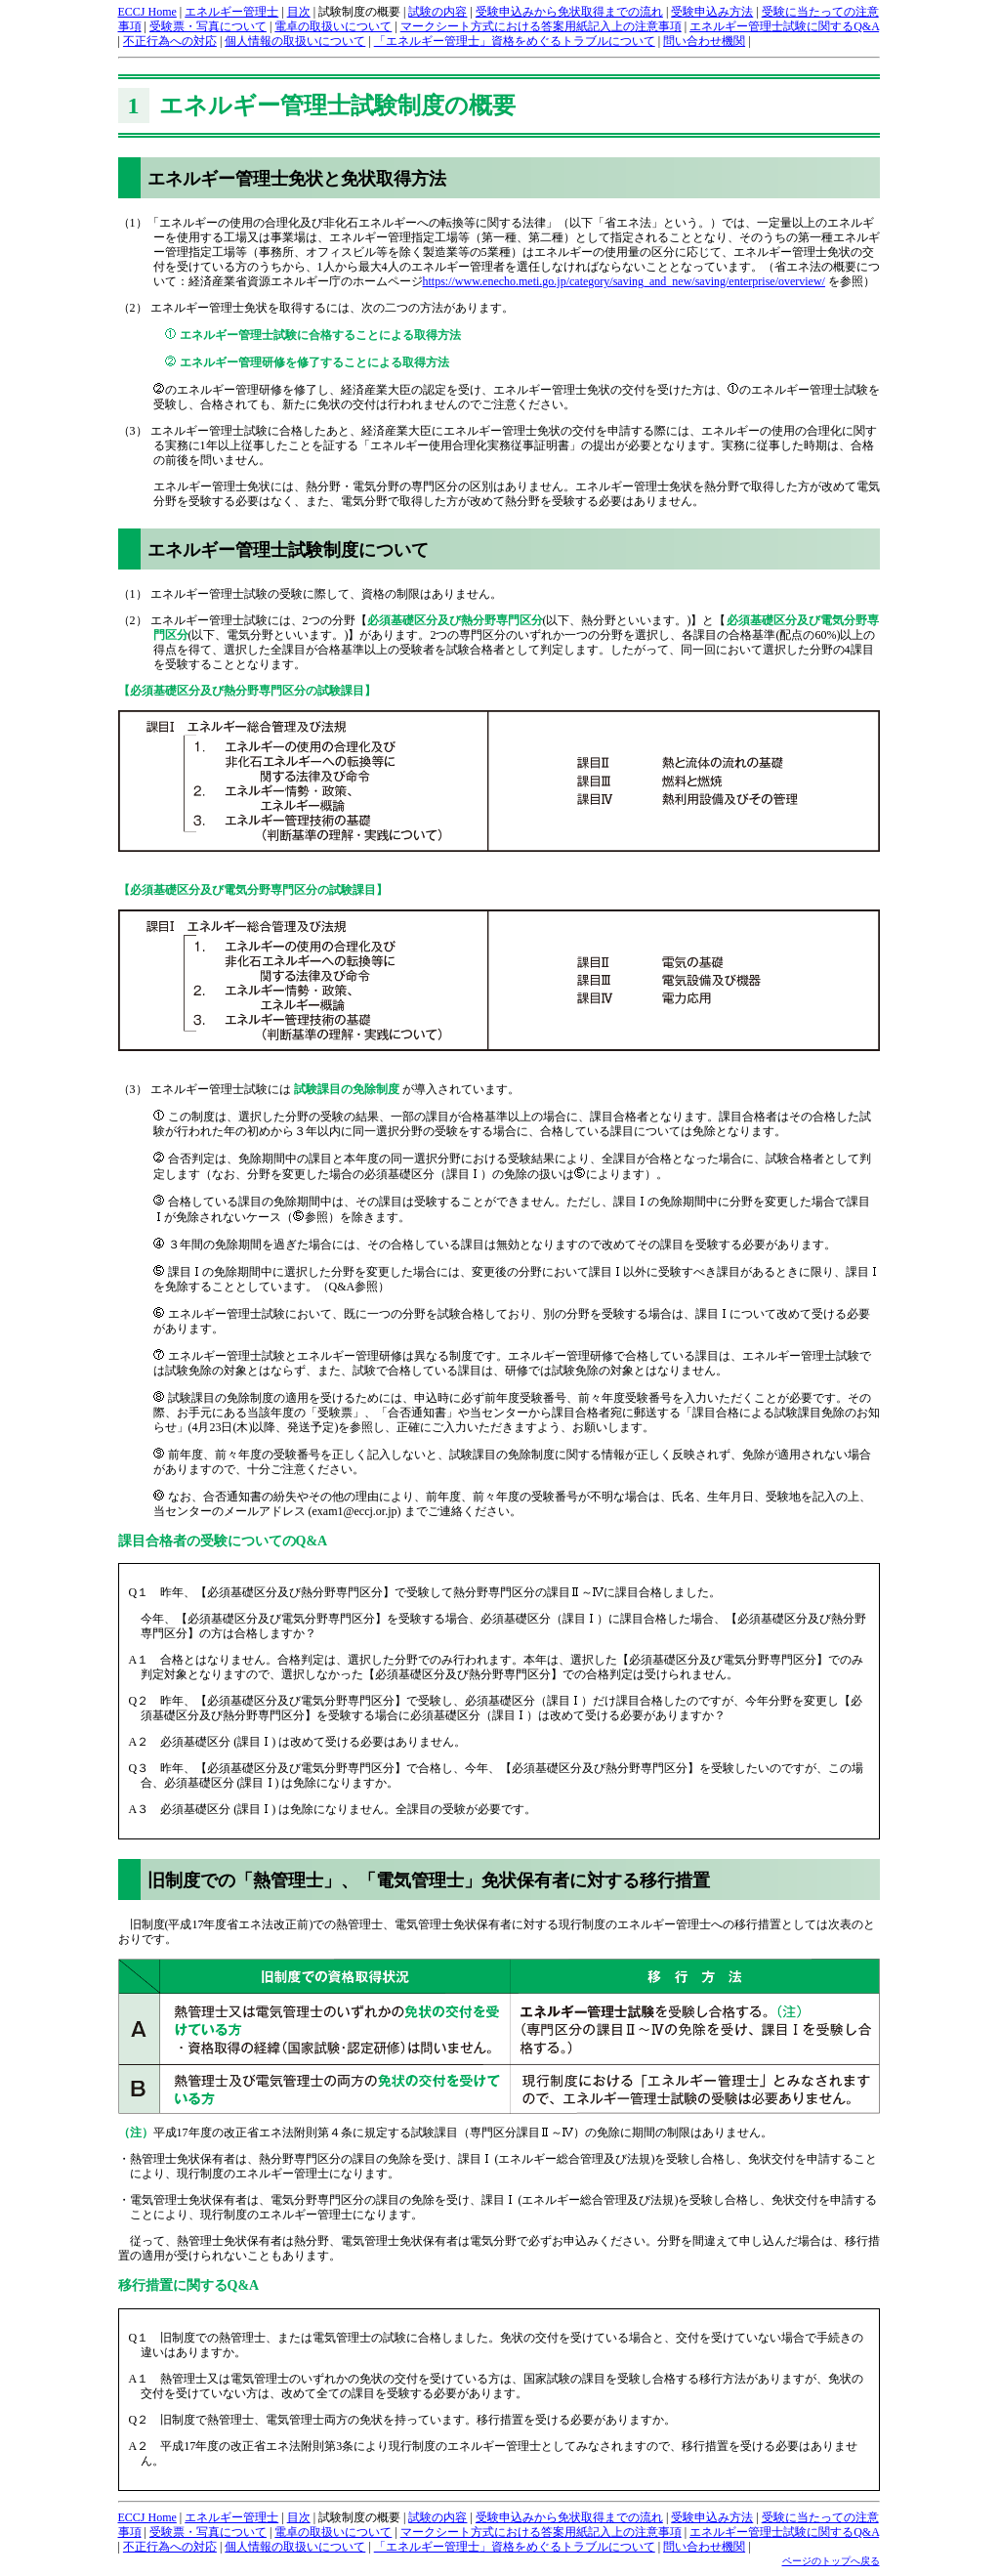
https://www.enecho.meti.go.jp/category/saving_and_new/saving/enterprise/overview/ (624, 281)
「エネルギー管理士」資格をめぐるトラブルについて (514, 41)
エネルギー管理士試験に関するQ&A (784, 26)
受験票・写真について (208, 26)
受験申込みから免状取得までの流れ (569, 12)
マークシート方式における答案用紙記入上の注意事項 (541, 26)
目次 (299, 12)
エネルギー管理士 (231, 12)
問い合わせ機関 (704, 41)
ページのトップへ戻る (831, 2560)
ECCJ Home (147, 12)
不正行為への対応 (170, 41)
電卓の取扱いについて (333, 26)
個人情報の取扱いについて (295, 41)
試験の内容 (437, 12)
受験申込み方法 (712, 12)
